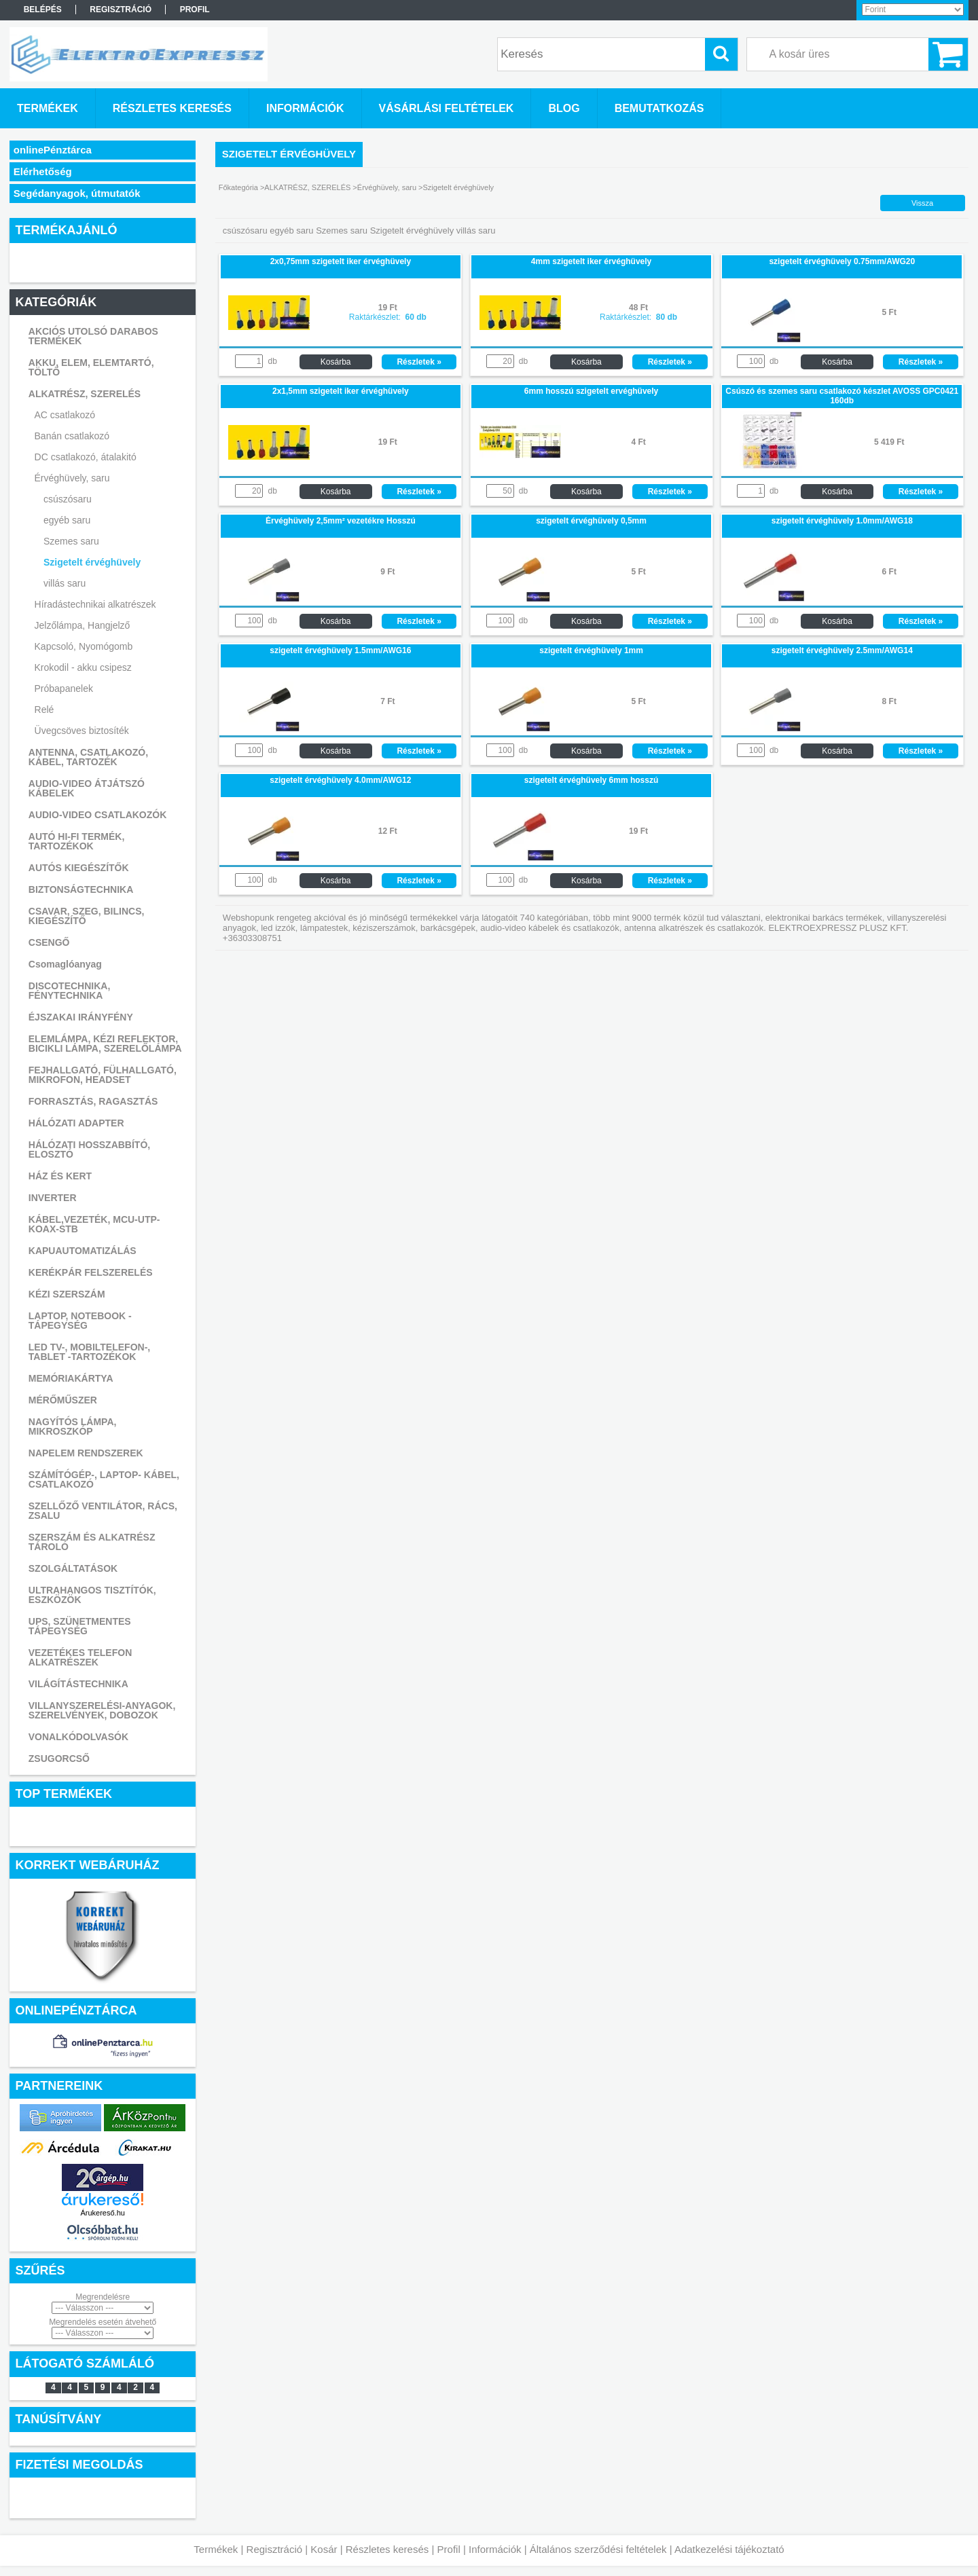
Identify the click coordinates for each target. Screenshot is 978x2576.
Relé (44, 709)
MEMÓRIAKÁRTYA (71, 1378)
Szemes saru (71, 541)
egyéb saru (66, 520)
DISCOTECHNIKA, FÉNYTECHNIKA (70, 990)
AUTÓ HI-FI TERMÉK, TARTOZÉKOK (77, 841)
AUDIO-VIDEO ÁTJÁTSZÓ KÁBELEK (87, 788)
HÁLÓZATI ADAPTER (76, 1123)
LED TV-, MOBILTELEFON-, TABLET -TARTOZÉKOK (89, 1352)
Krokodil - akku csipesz (83, 667)
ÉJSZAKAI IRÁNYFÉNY (81, 1017)
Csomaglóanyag (65, 964)
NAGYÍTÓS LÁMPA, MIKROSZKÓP (73, 1426)
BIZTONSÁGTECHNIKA (81, 889)
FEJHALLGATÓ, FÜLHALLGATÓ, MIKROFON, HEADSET (103, 1075)
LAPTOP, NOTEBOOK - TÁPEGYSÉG (80, 1320)
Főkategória (238, 187)
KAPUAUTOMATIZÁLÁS (83, 1250)
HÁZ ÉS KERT (60, 1176)
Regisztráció (275, 2549)
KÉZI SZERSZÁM (67, 1294)
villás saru (64, 583)
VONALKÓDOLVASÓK (78, 1736)
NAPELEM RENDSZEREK (86, 1453)
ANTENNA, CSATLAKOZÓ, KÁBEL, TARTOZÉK (88, 757)
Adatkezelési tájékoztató (729, 2549)
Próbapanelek (64, 688)
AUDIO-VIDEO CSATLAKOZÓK (98, 814)
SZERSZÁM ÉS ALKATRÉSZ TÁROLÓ (92, 1542)
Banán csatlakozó (72, 435)
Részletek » (419, 362)
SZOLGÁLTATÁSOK (73, 1568)
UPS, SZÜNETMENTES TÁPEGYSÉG (80, 1626)
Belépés (43, 9)
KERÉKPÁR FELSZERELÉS (91, 1272)
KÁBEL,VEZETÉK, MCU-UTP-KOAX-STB (94, 1224)
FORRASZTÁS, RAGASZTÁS (93, 1101)
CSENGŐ (49, 942)
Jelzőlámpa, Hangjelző (82, 625)
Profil (448, 2549)
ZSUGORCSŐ (59, 1758)
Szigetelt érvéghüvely (92, 562)
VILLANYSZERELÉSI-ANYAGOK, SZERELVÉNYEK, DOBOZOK (102, 1710)
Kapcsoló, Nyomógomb (84, 646)
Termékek (216, 2549)
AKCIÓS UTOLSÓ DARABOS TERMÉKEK (93, 336)
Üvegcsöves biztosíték (82, 730)
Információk (495, 2549)
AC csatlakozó (65, 414)
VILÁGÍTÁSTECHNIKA (78, 1683)
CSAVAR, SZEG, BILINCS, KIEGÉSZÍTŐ (87, 916)
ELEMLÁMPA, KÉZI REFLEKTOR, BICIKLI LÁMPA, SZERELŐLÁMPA (105, 1043)
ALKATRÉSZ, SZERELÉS (85, 393)
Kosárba (336, 362)
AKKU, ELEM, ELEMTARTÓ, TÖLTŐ (91, 367)
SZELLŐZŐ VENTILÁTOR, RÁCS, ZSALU (103, 1511)
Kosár (323, 2549)
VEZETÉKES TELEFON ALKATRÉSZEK (80, 1657)
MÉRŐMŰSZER (63, 1400)
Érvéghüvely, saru (72, 478)
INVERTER (53, 1197)
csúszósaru (67, 499)
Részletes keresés (387, 2549)
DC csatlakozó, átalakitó (86, 457)
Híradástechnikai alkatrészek (95, 604)
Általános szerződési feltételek (598, 2549)
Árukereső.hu (102, 2213)
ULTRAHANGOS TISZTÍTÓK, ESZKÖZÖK (92, 1595)
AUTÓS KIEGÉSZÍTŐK (79, 867)
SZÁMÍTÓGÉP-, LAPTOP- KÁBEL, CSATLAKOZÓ (104, 1479)
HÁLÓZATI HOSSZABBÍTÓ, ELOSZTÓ (89, 1149)
